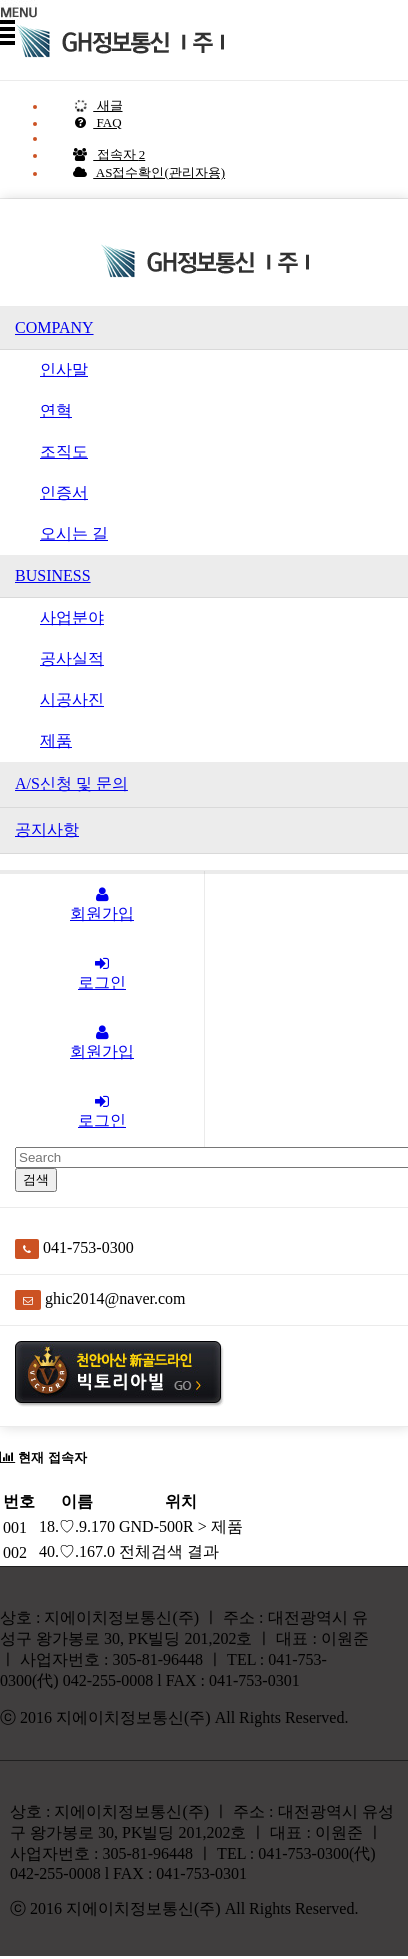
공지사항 (47, 829)
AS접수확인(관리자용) (148, 172)
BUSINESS (53, 575)
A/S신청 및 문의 (71, 783)
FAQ (97, 122)
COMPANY (54, 327)
